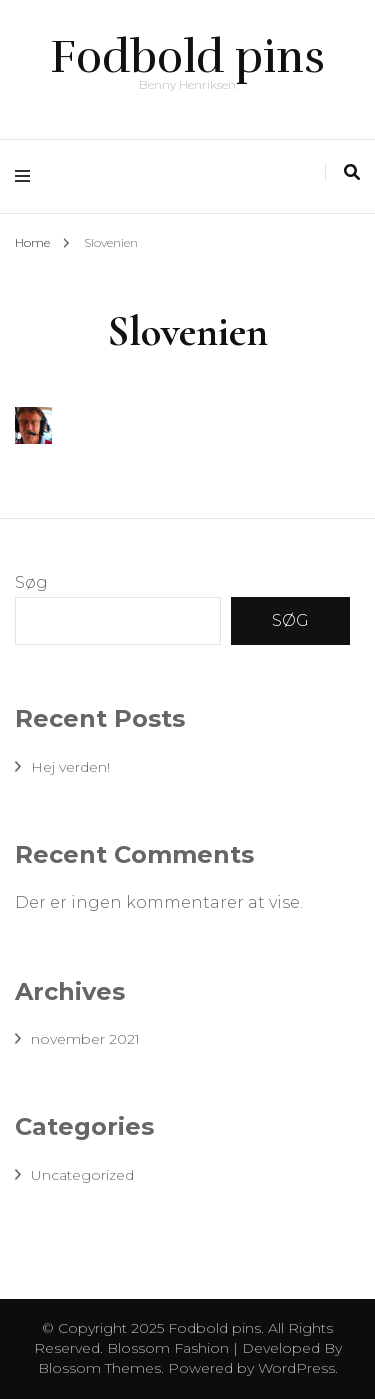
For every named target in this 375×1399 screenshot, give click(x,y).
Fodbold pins (187, 57)
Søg (31, 582)
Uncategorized (82, 1175)
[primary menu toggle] (27, 176)
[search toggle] (352, 172)
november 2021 (85, 1039)
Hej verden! (70, 767)
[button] (33, 425)
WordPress (296, 1368)
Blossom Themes (99, 1368)
